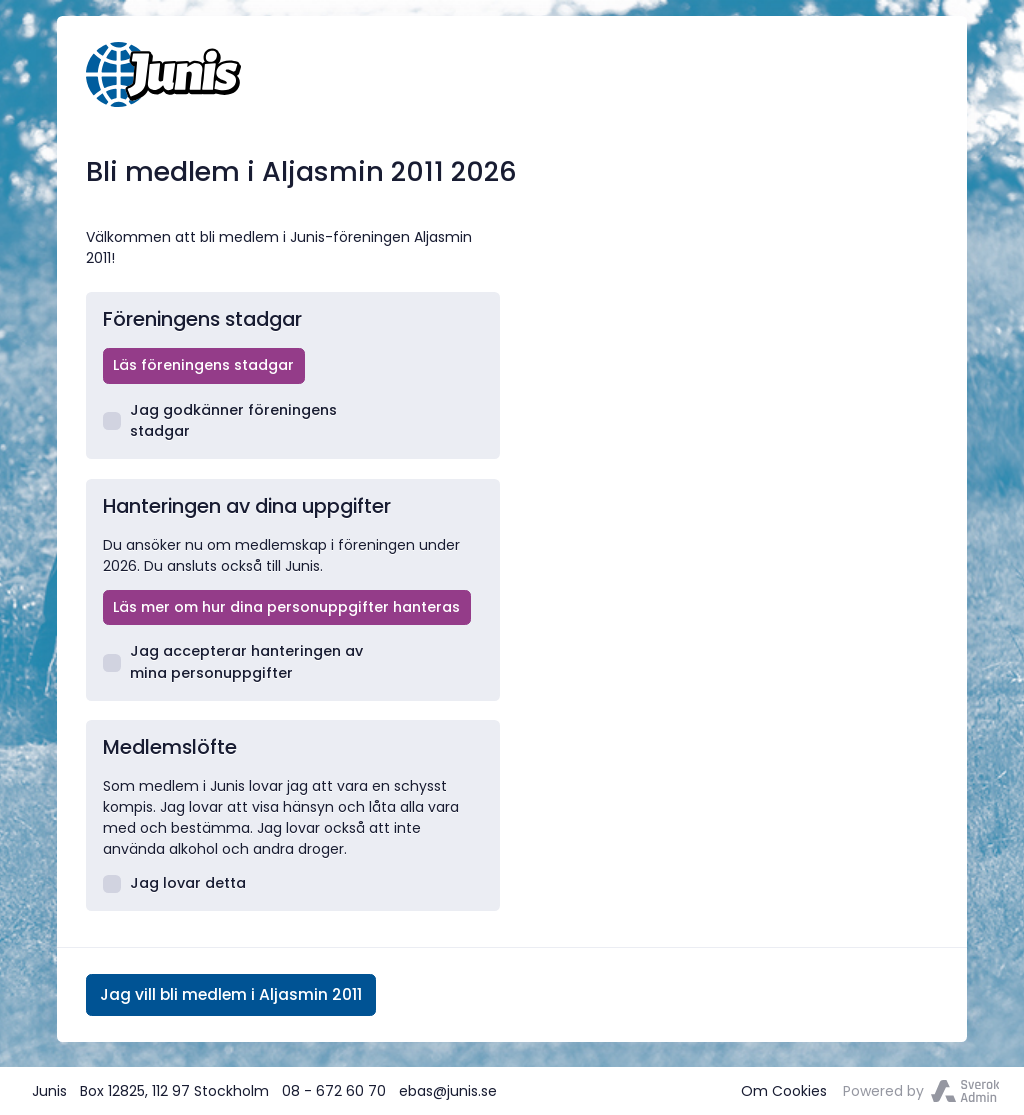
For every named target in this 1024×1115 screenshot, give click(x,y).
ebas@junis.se (448, 1091)
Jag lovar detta (175, 883)
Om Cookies (784, 1091)
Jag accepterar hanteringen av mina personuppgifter (233, 661)
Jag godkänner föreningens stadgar (220, 420)
